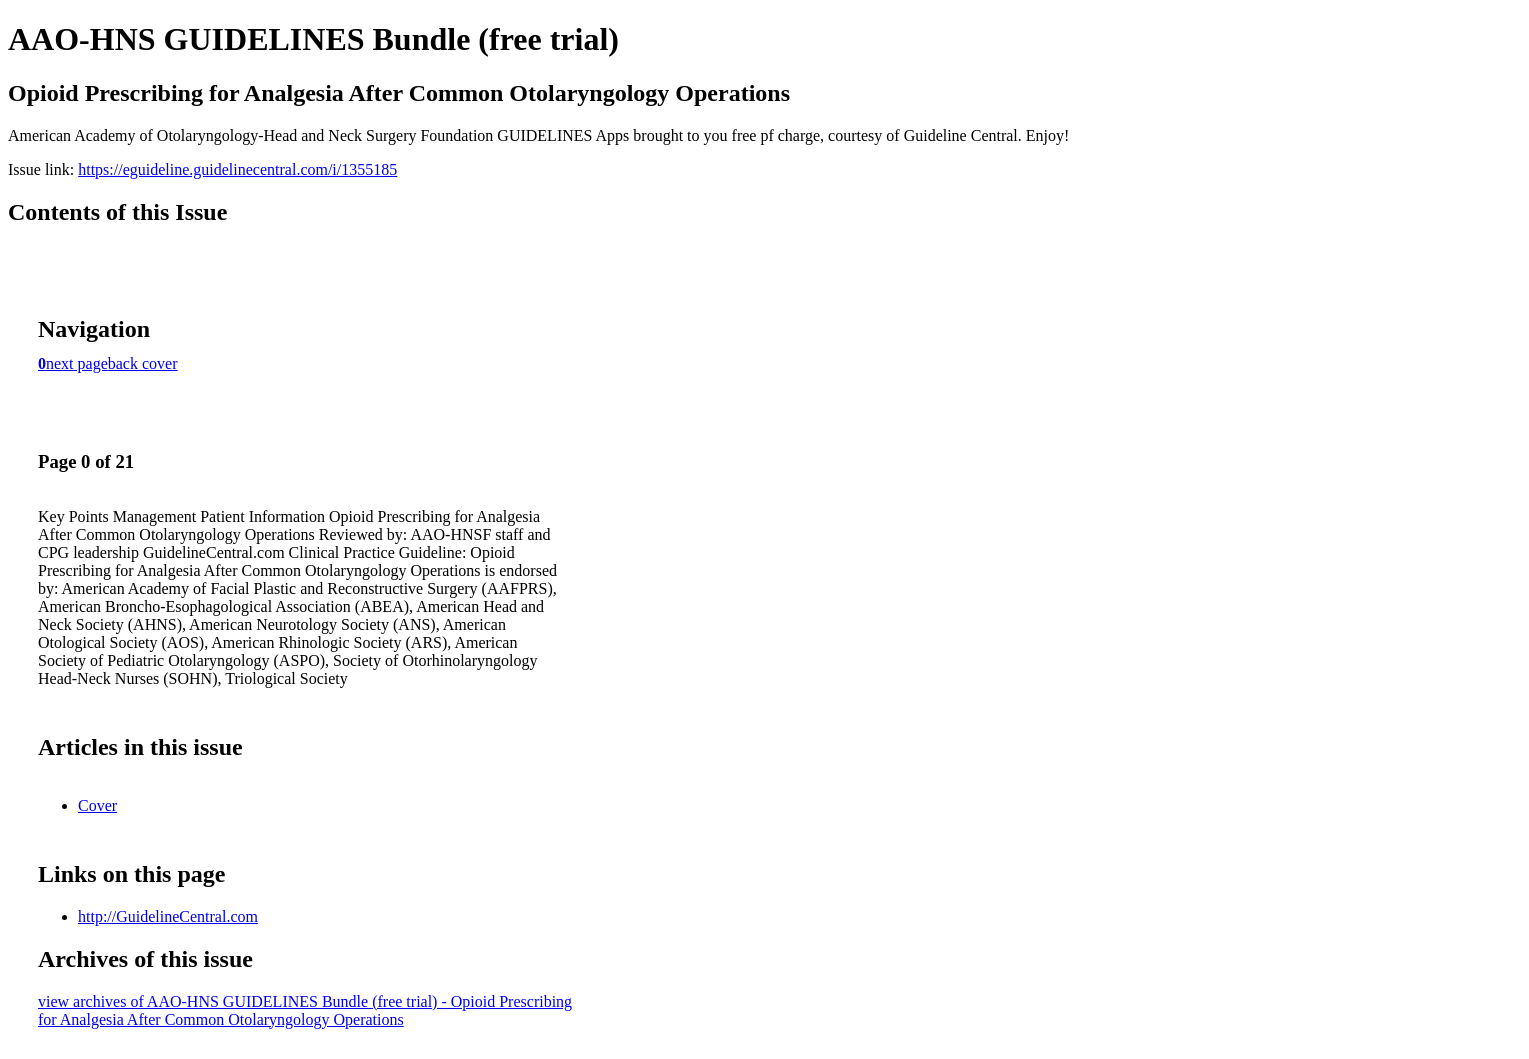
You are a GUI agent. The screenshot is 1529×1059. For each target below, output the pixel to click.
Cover (97, 805)
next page (77, 363)
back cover (143, 363)
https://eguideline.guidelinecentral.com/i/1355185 (237, 169)
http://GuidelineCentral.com (168, 916)
